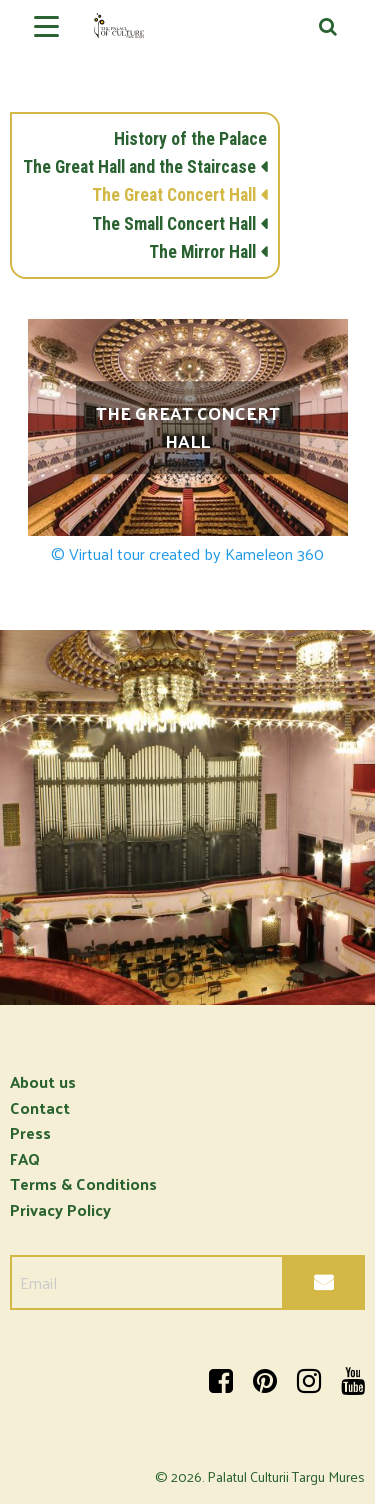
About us (43, 1081)
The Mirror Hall (202, 252)
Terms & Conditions (83, 1183)
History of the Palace (190, 139)
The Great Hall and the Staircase (139, 167)
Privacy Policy (60, 1209)
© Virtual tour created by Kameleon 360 (187, 554)
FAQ (25, 1158)
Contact (40, 1107)
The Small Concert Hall (174, 224)
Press (30, 1132)
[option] (187, 817)
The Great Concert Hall (174, 195)
